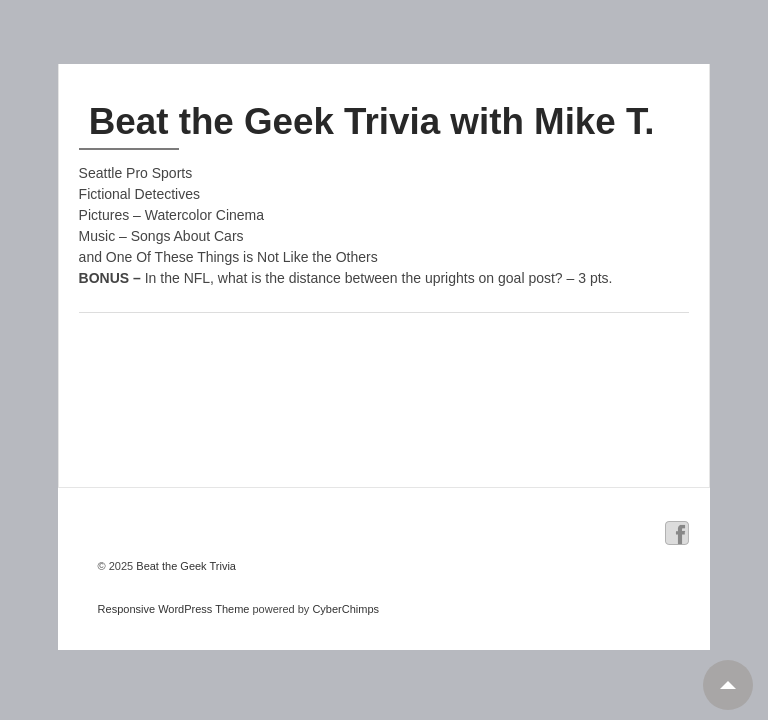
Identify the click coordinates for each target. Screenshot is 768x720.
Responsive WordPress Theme (174, 609)
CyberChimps (345, 609)
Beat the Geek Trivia (184, 566)
